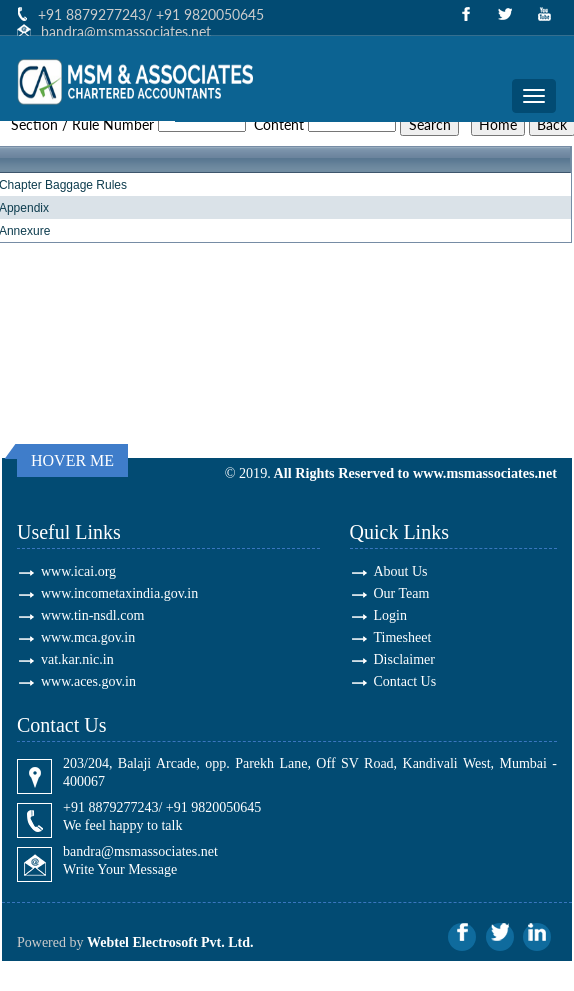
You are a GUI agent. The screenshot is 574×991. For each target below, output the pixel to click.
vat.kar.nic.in (77, 659)
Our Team (402, 593)
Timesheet (403, 637)
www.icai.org (78, 571)
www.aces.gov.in (88, 681)
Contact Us (405, 681)
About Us (401, 571)
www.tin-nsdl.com (92, 615)
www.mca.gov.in (88, 637)
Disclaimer (404, 659)
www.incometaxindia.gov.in (119, 593)
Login (390, 615)
